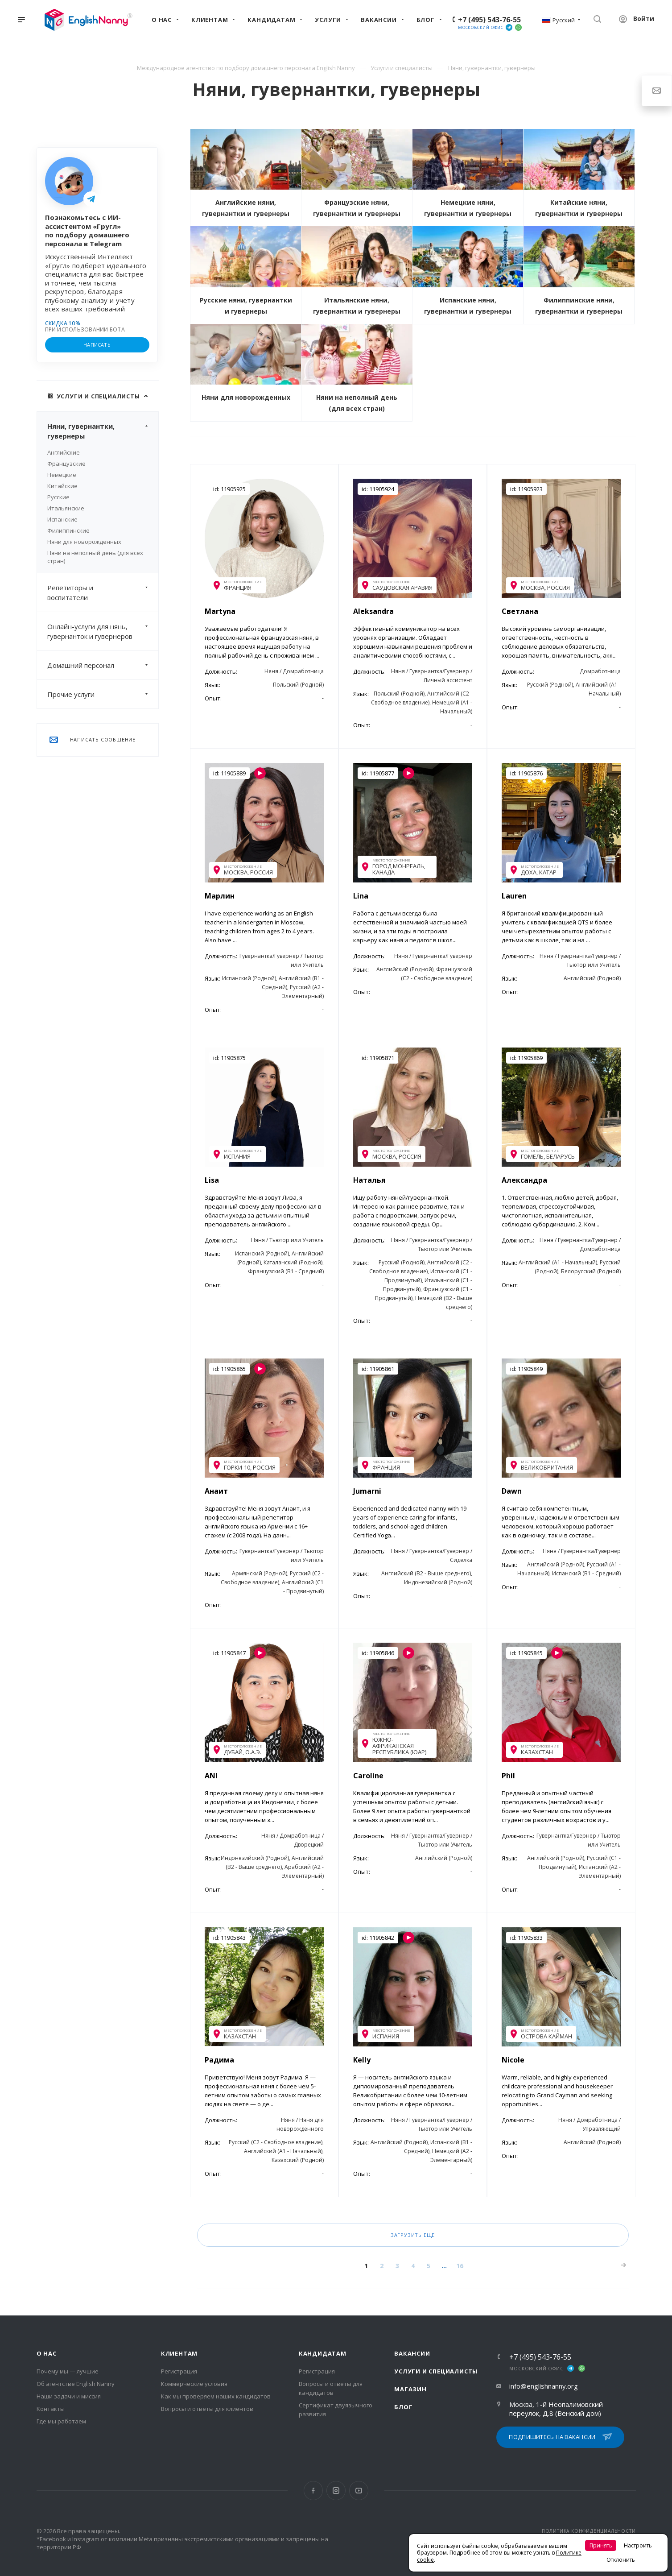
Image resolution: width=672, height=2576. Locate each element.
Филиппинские (68, 530)
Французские (66, 464)
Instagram (336, 2490)
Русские (58, 497)
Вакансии (412, 2353)
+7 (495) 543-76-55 (489, 20)
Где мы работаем (61, 2421)
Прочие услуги (102, 694)
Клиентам (179, 2353)
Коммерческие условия (194, 2384)
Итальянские (65, 508)
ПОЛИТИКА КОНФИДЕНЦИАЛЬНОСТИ (589, 2531)
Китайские (62, 486)
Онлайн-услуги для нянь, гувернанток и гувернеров (102, 631)
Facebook (313, 2490)
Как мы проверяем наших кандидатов (216, 2396)
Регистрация (179, 2371)
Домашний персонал (102, 665)
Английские (63, 452)
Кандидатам (322, 2353)
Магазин (410, 2389)
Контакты (51, 2409)
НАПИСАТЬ (97, 344)
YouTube (358, 2490)
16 (459, 2265)
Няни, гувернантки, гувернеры (102, 431)
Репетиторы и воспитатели (102, 592)
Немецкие (61, 475)
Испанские (62, 519)
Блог (403, 2407)
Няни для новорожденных (84, 542)
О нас (47, 2353)
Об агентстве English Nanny (76, 2384)
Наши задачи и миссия (69, 2396)
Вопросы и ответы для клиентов (207, 2409)
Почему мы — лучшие (68, 2371)
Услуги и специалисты (436, 2371)
